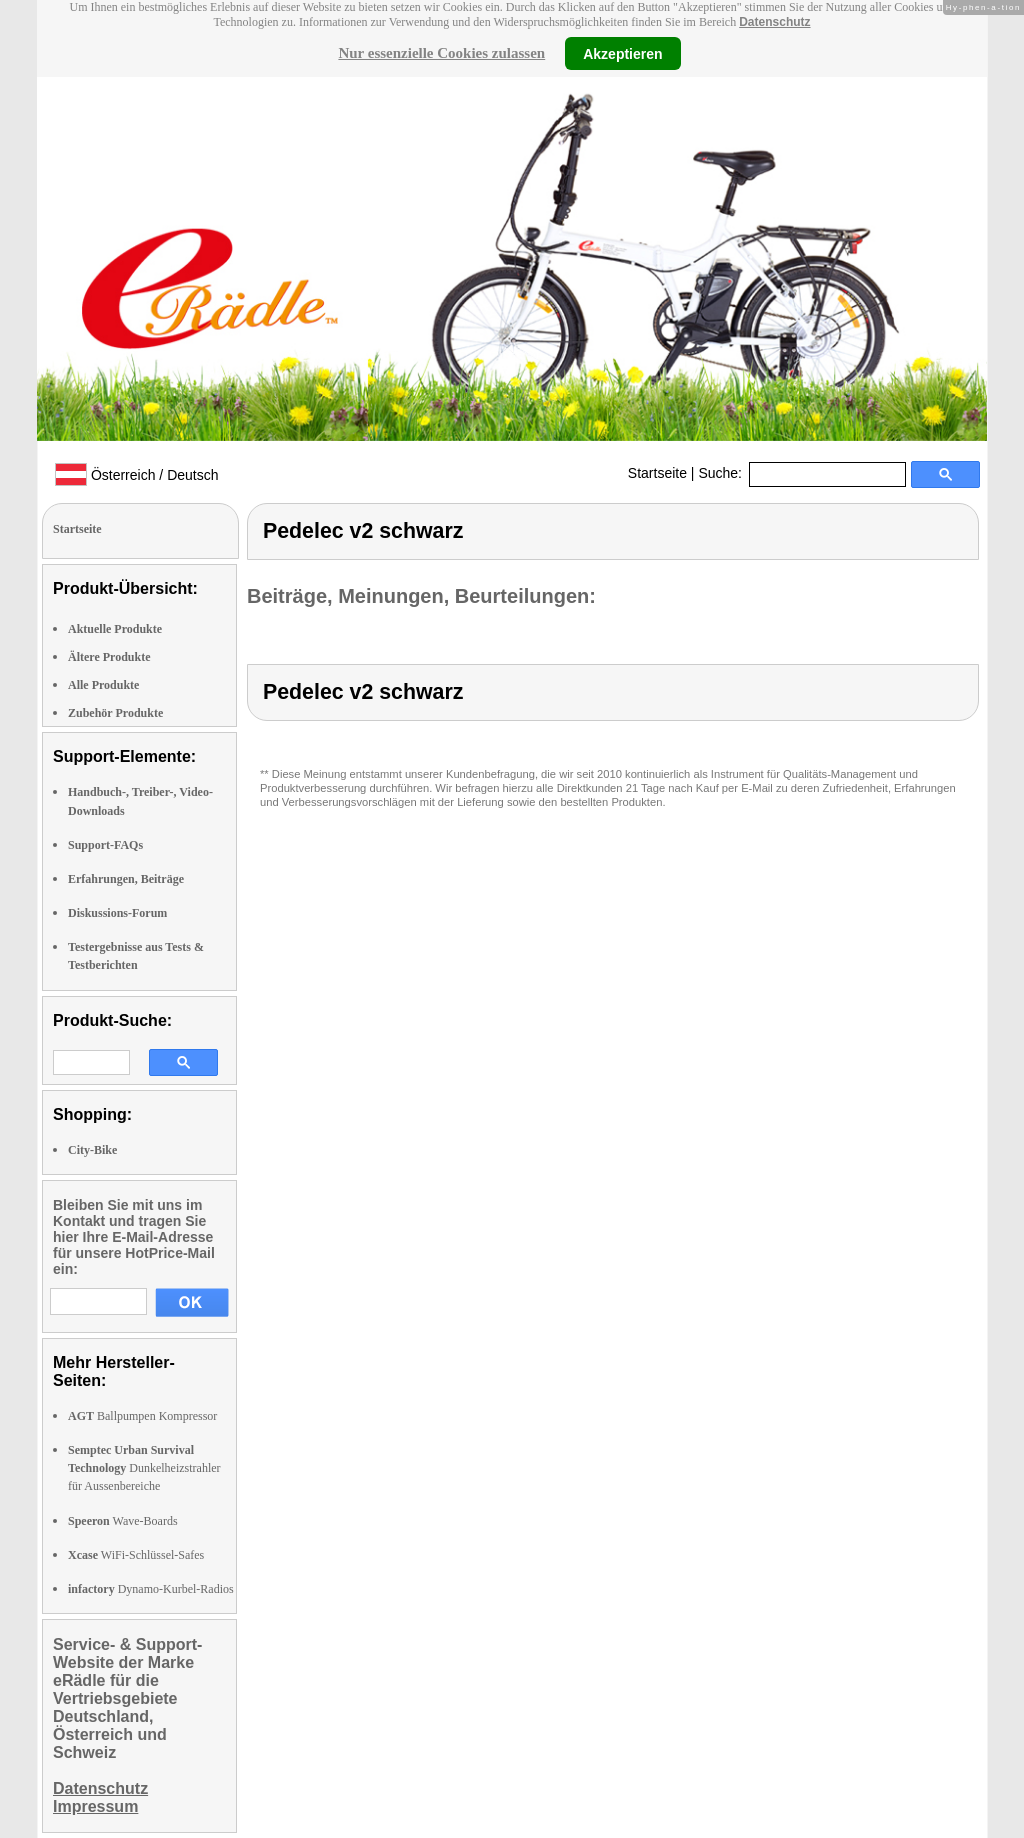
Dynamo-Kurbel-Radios (151, 1589)
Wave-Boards (123, 1521)
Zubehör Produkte (115, 713)
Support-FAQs (105, 845)
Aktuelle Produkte (115, 629)
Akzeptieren (622, 53)
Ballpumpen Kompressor (142, 1416)
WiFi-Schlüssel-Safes (136, 1555)
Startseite (657, 473)
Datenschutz (774, 22)
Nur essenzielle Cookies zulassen (441, 53)
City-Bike (92, 1150)
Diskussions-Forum (117, 913)
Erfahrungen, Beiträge (126, 879)
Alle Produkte (103, 685)
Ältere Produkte (109, 657)
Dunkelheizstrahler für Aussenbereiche (144, 1468)
